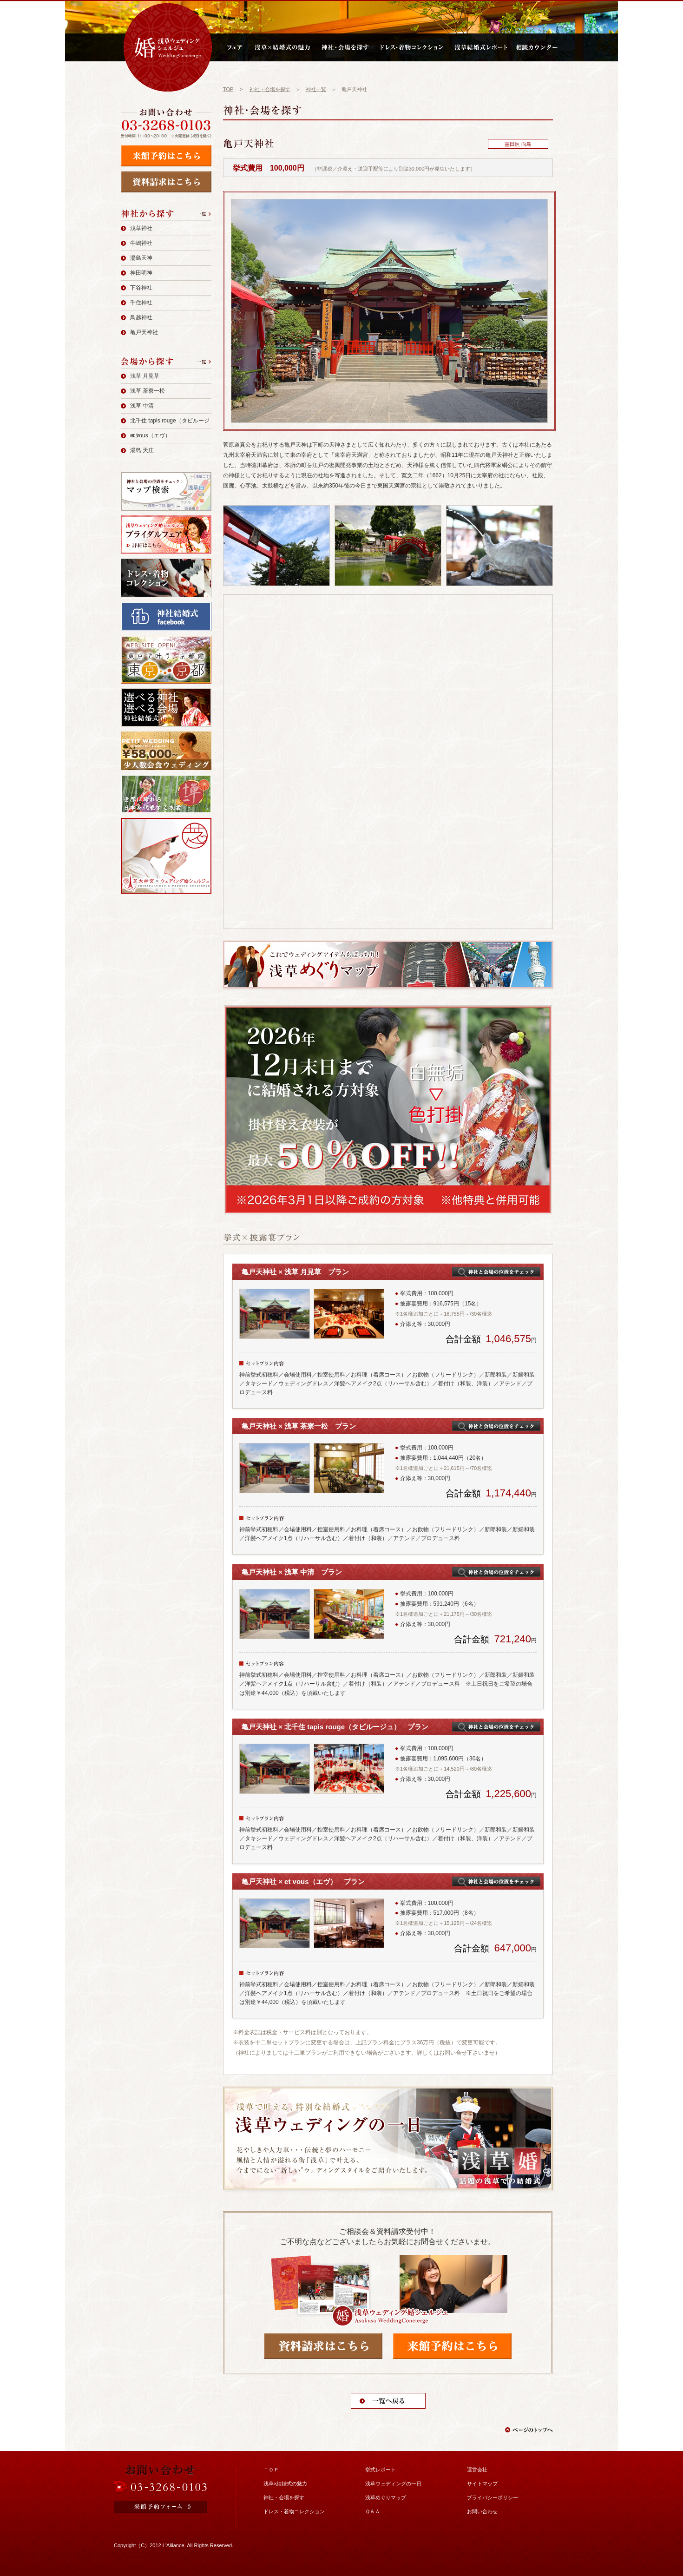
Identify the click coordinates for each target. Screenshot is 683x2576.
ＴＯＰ (271, 2469)
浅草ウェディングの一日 (393, 2483)
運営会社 (477, 2469)
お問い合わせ (482, 2511)
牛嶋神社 (141, 243)
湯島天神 (141, 258)
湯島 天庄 (142, 450)
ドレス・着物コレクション (294, 2511)
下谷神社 (141, 287)
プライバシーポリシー (492, 2497)
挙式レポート (380, 2469)
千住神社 (141, 302)
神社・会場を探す (270, 89)
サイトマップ (482, 2483)
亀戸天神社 (144, 332)
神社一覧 (316, 89)
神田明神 (141, 273)
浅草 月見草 (144, 376)
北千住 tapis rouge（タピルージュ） (170, 427)
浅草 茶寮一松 (147, 391)
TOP (228, 89)
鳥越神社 (141, 317)
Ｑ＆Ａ (372, 2511)
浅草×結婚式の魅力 (285, 2483)
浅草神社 (141, 228)
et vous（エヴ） (150, 435)
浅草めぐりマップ (385, 2497)
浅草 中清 (142, 405)
